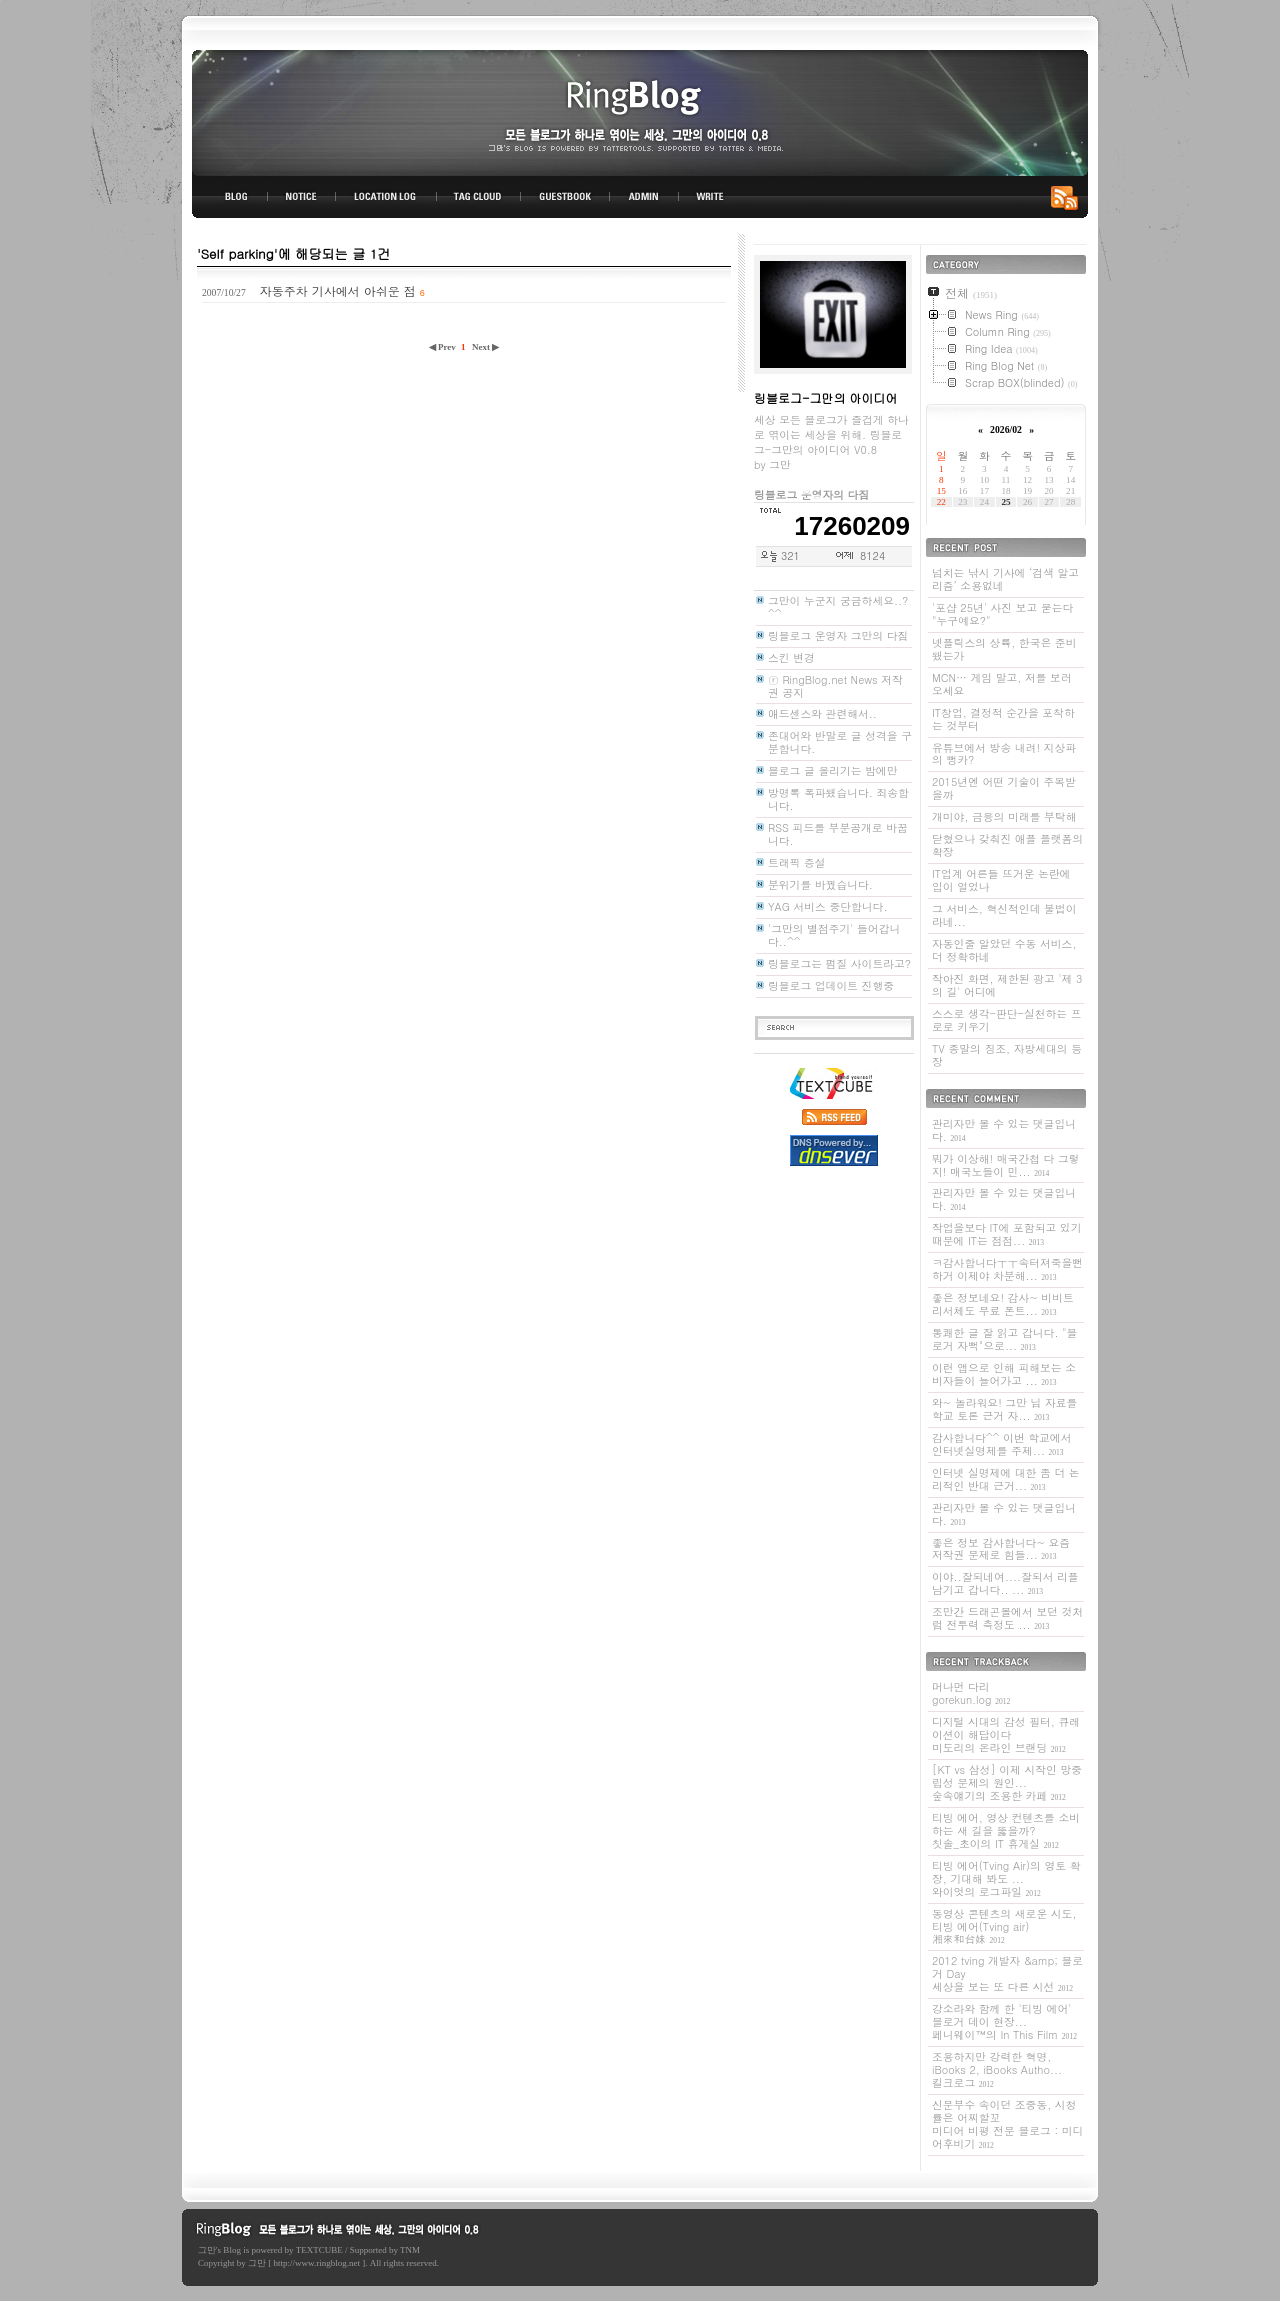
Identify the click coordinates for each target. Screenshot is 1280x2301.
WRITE (709, 197)
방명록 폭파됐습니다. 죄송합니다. (838, 799)
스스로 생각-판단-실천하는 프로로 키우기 (1007, 1020)
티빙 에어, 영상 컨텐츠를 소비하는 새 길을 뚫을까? (1006, 1830)
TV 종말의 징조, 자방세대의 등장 (1007, 1055)
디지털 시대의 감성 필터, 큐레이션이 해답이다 (1006, 1734)
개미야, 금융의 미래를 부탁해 (1004, 816)
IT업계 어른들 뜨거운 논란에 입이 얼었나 (1001, 880)
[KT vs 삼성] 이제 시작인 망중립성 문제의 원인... (1007, 1782)
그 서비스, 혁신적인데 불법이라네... (1004, 915)
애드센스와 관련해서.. (822, 713)
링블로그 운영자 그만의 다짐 (838, 635)
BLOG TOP (230, 197)
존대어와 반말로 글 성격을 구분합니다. (840, 742)
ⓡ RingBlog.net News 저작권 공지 (835, 686)
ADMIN (644, 197)
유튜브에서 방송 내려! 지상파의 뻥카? (1004, 754)
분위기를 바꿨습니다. (820, 884)
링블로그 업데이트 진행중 (831, 985)
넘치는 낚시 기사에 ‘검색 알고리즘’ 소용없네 (1005, 579)
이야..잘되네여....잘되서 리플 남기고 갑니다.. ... (1005, 1583)
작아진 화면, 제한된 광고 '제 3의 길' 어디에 (1007, 985)
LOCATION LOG (387, 197)
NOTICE (303, 197)
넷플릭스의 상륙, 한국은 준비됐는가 (1004, 649)
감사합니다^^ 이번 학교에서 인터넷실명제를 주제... (1001, 1444)
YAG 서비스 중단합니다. (827, 906)
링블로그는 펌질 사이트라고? (839, 963)
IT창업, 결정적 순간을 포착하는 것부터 (1003, 719)
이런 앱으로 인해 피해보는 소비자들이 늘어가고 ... (1004, 1374)
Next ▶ (485, 347)
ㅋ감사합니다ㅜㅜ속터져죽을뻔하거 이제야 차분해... (1007, 1269)
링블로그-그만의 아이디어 (640, 111)
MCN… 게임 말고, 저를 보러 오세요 (1002, 684)
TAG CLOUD (478, 197)
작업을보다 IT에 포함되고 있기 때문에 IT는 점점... (1006, 1234)
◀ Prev (443, 347)
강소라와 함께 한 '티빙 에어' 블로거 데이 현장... (1004, 2021)
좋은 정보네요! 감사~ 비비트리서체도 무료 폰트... (1003, 1304)
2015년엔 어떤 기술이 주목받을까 (1004, 788)
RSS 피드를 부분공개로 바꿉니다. (838, 834)
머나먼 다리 (971, 1693)
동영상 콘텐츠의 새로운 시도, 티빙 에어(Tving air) (1004, 1926)
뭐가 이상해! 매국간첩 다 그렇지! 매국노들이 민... (1006, 1165)
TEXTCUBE (319, 2250)
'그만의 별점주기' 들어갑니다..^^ (834, 935)
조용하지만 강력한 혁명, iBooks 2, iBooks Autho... (997, 2069)
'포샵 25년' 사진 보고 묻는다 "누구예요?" (1002, 614)
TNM (410, 2250)
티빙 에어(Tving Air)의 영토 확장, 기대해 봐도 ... (1006, 1878)
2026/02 (1006, 429)
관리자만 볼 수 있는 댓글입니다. (1004, 1130)
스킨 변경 (791, 657)
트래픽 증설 (797, 862)
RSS (1068, 197)
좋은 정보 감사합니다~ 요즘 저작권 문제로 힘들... (1001, 1549)
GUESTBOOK (565, 197)
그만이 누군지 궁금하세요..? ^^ (838, 607)
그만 (207, 2250)
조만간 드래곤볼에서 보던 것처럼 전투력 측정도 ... (1007, 1618)
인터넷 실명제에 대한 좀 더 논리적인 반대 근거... (1006, 1479)
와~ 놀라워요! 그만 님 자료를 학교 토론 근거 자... (1004, 1409)
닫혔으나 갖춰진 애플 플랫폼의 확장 (1007, 845)
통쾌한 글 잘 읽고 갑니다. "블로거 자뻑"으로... (1004, 1339)
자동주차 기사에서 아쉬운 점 (338, 290)
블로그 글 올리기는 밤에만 (833, 770)
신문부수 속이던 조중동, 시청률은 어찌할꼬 (1007, 2124)
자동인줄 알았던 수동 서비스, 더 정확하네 (1004, 950)
